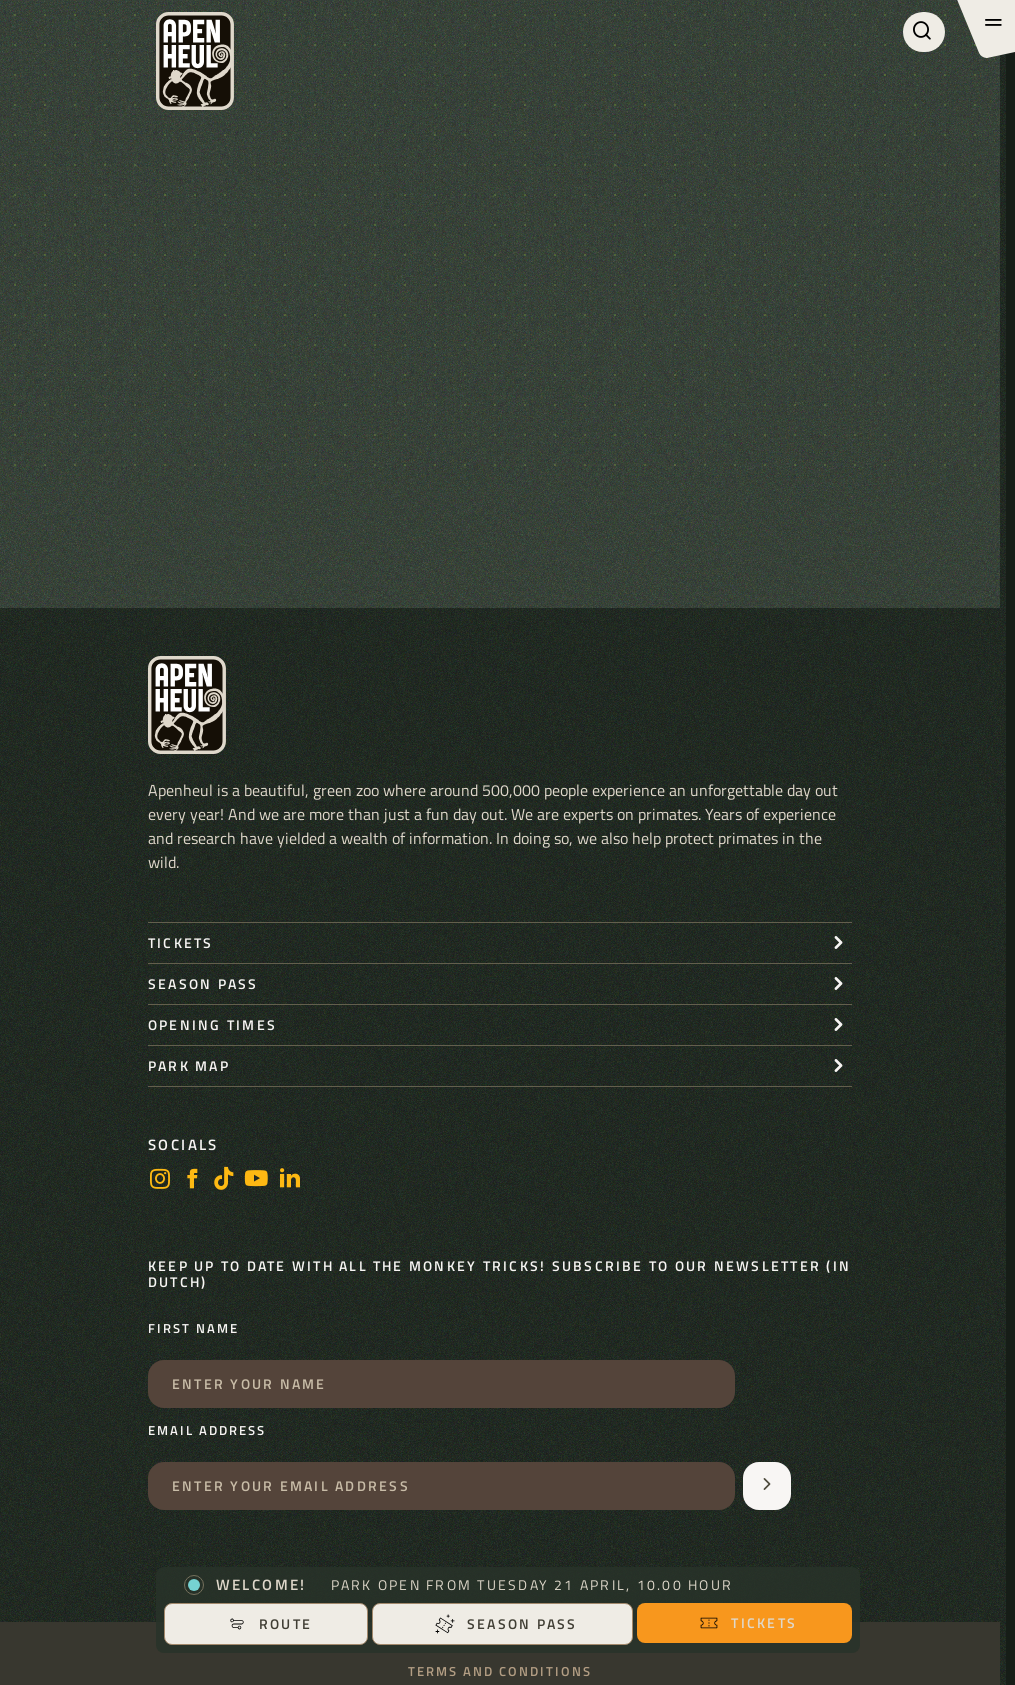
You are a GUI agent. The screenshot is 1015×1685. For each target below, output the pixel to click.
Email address (207, 1431)
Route (269, 1623)
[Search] (924, 32)
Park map (189, 1065)
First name (193, 1329)
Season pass (506, 1623)
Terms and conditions (500, 1671)
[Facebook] (192, 1180)
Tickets (748, 1622)
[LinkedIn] (290, 1180)
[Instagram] (160, 1180)
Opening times (212, 1024)
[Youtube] (257, 1180)
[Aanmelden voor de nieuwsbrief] (767, 1486)
